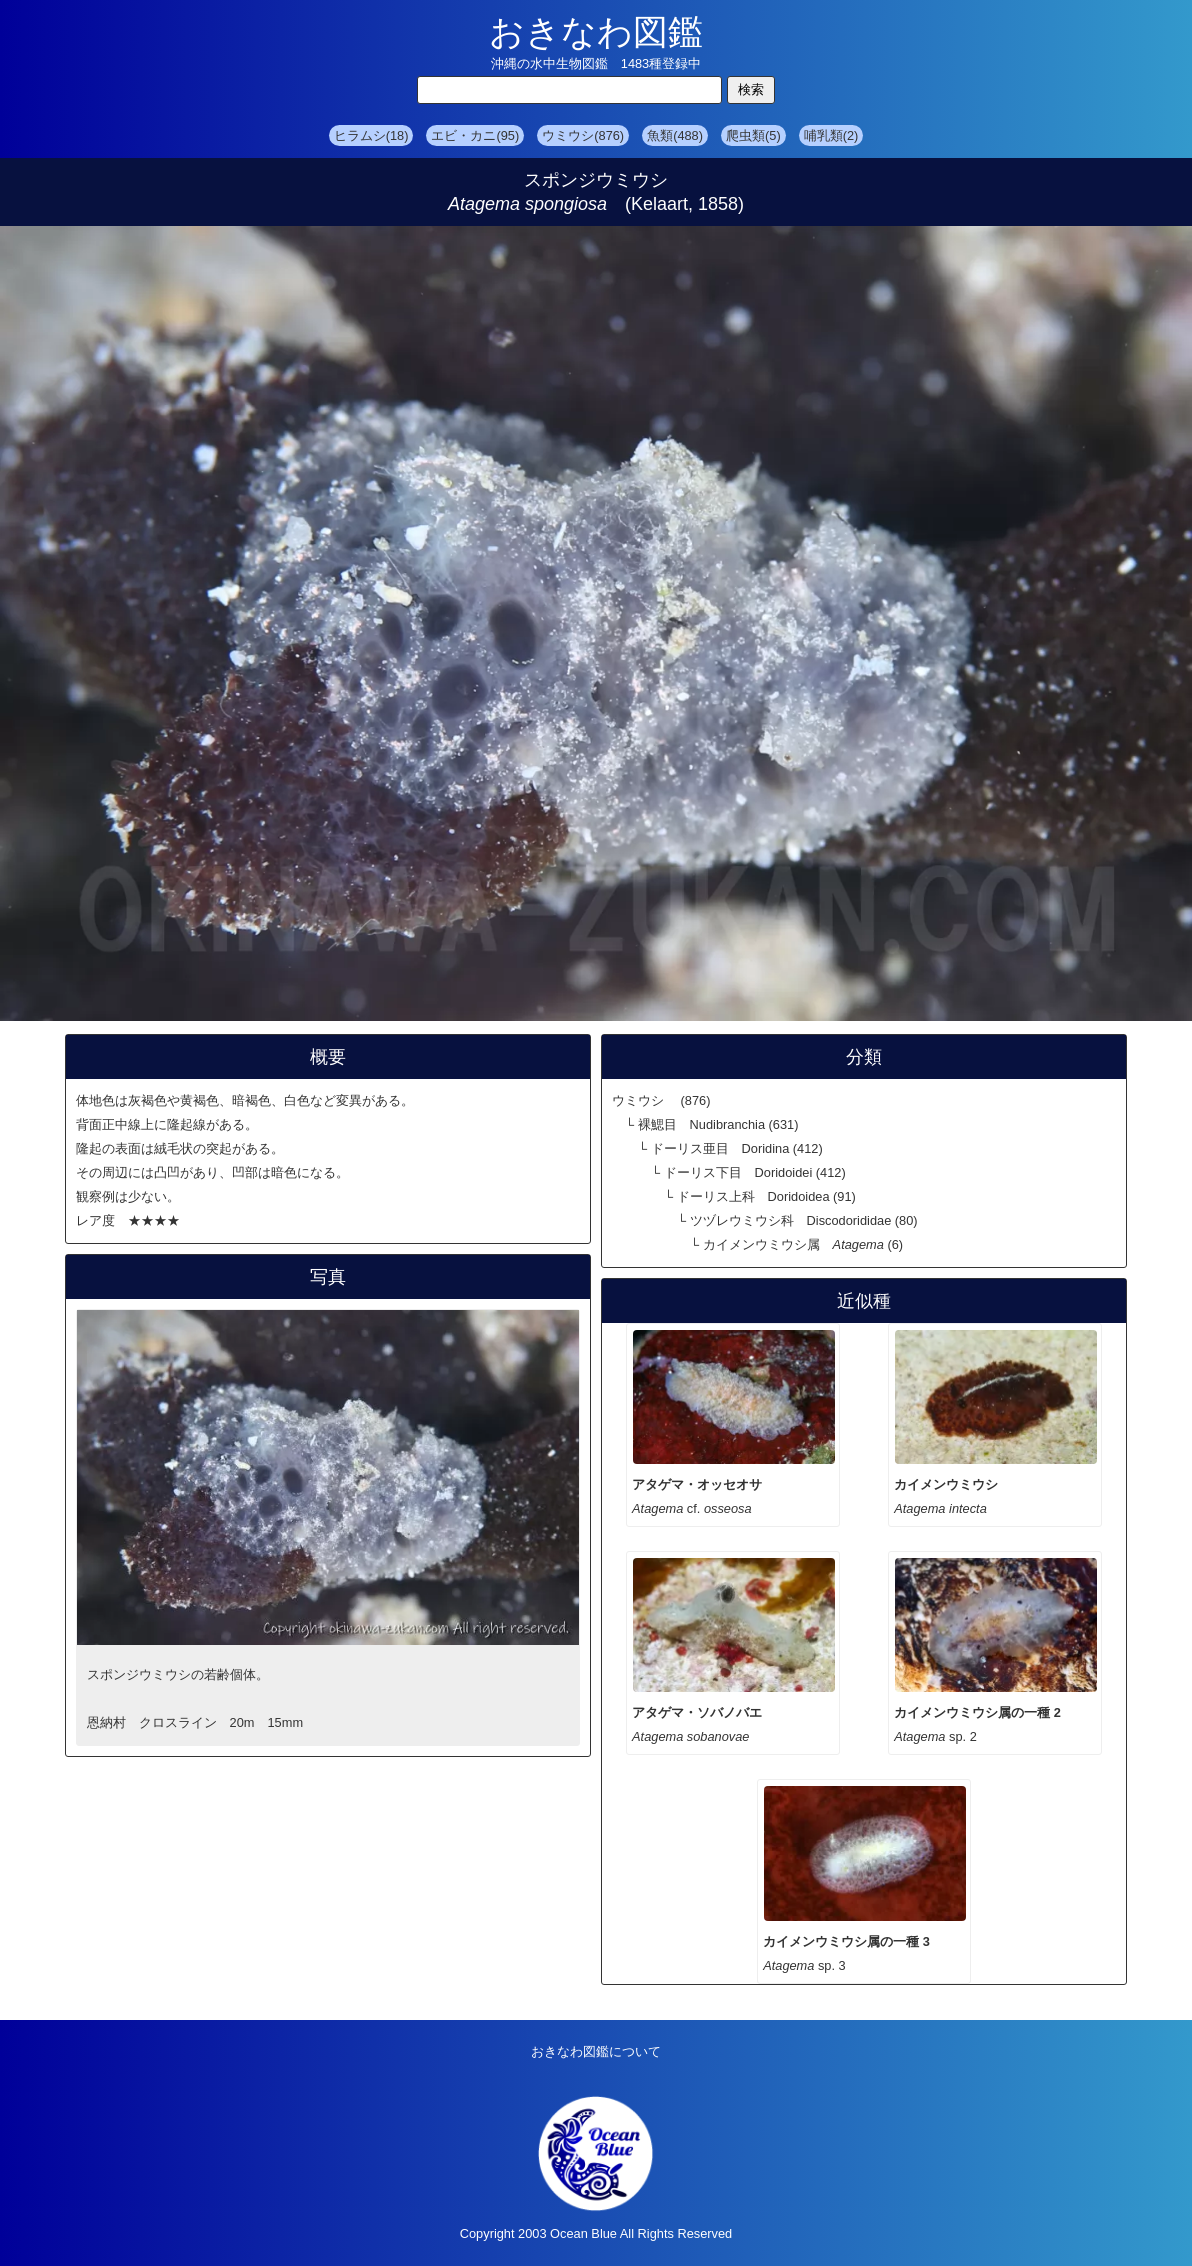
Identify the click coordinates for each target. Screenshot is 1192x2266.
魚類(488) (675, 135)
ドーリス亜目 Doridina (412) (737, 1148)
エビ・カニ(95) (475, 135)
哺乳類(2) (831, 135)
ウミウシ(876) (583, 135)
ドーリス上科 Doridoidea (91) (766, 1196)
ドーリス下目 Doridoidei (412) (755, 1172)
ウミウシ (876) (661, 1100)
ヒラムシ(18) (371, 135)
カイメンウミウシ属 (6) (803, 1244)
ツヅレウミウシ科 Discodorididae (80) (804, 1220)
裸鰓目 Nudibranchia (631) (718, 1124)
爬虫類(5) (753, 135)
